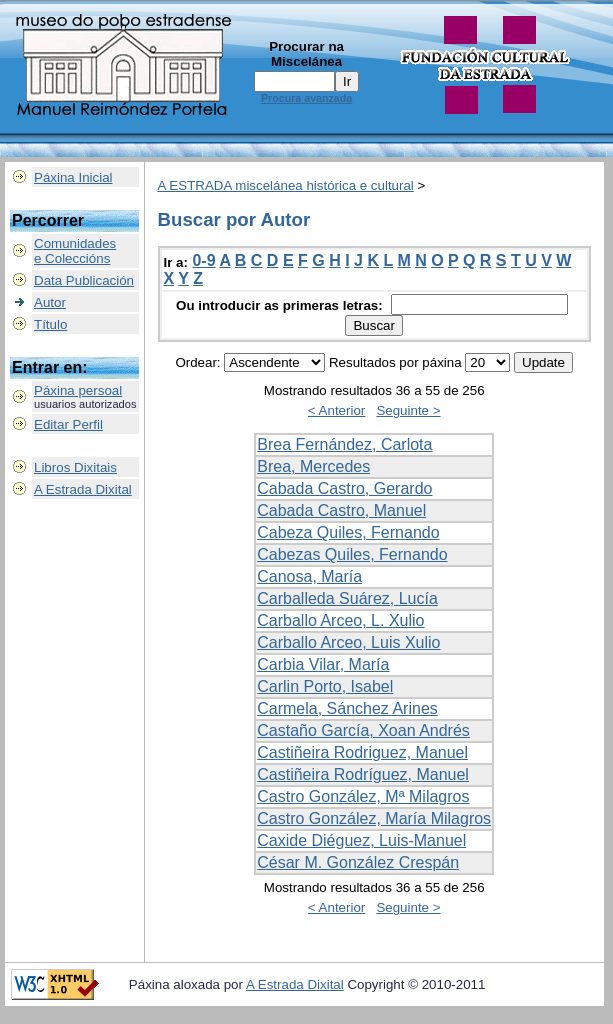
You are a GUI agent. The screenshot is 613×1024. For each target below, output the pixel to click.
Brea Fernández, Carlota (344, 444)
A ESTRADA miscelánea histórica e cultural (286, 185)
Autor (50, 302)
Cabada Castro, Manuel (341, 510)
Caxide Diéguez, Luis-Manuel (361, 840)
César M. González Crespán (358, 862)
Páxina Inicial (73, 177)
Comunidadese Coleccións (75, 251)
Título (50, 324)
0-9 (203, 260)
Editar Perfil (68, 424)
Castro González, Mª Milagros (363, 796)
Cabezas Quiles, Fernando (352, 554)
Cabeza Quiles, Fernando (348, 532)
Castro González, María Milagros (374, 818)
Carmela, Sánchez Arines (347, 708)
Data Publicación (84, 280)
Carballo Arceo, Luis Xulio (348, 642)
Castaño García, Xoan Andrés (363, 730)
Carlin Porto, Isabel (325, 686)
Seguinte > (408, 410)
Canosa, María (309, 576)
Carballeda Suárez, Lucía (347, 598)
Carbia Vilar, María (323, 664)
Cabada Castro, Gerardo (344, 488)
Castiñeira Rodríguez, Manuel (363, 774)
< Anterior (336, 410)
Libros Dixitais (75, 467)
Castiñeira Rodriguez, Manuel (362, 752)
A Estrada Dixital (83, 489)
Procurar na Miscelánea (306, 54)
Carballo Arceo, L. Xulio (340, 620)
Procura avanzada (306, 98)
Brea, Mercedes (313, 466)
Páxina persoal (78, 390)
